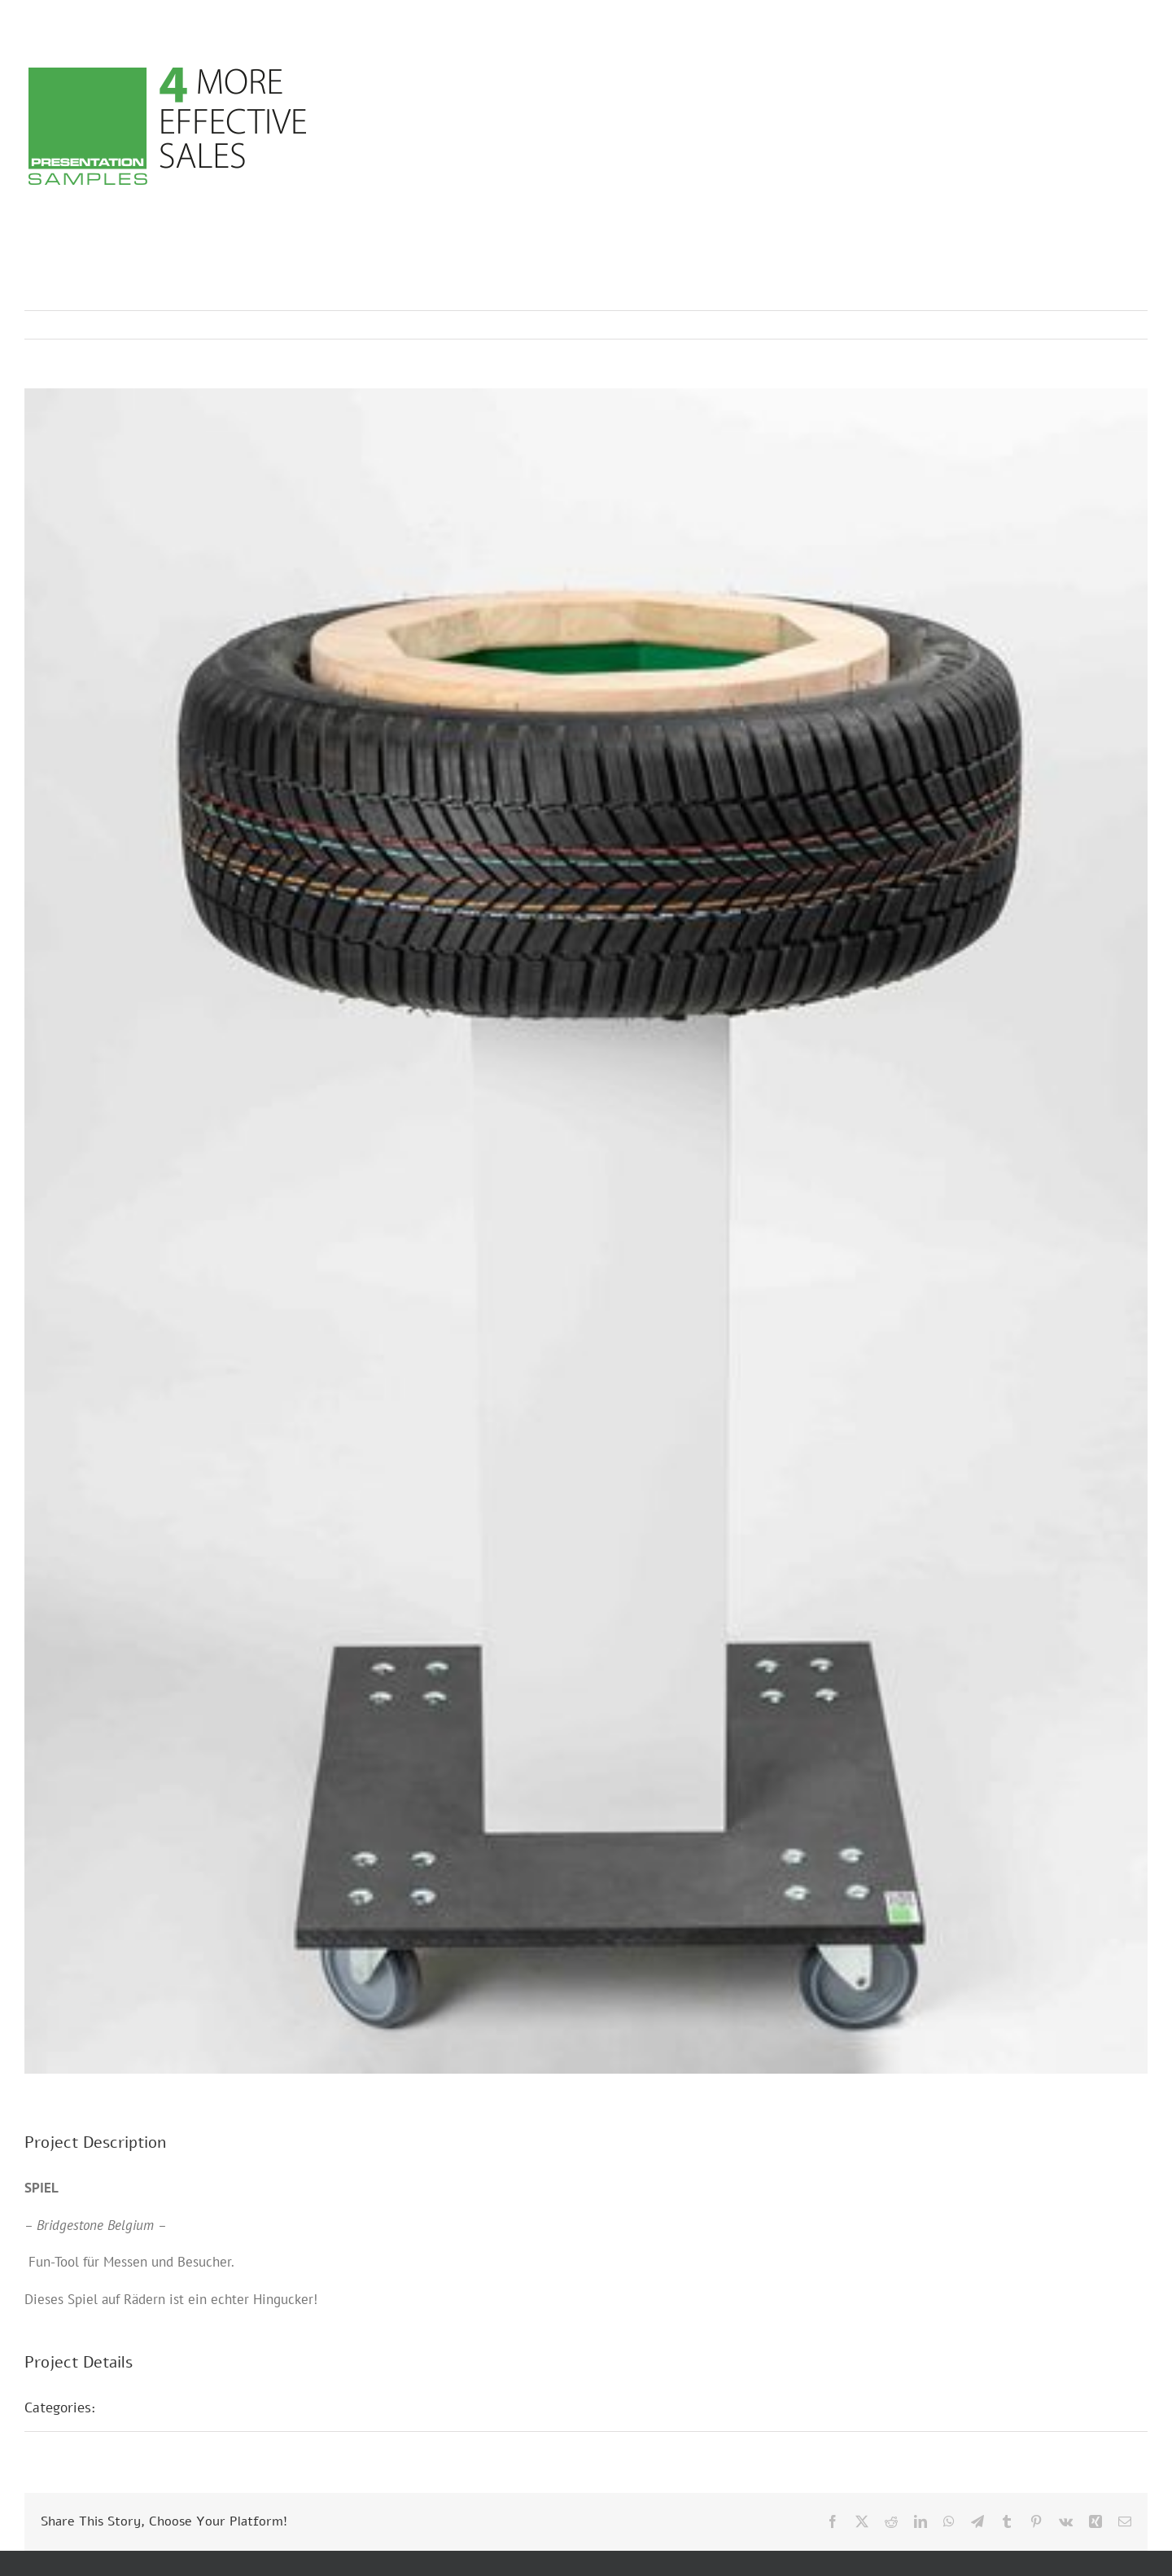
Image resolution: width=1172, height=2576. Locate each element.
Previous (1064, 325)
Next (1119, 325)
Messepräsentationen (180, 2407)
